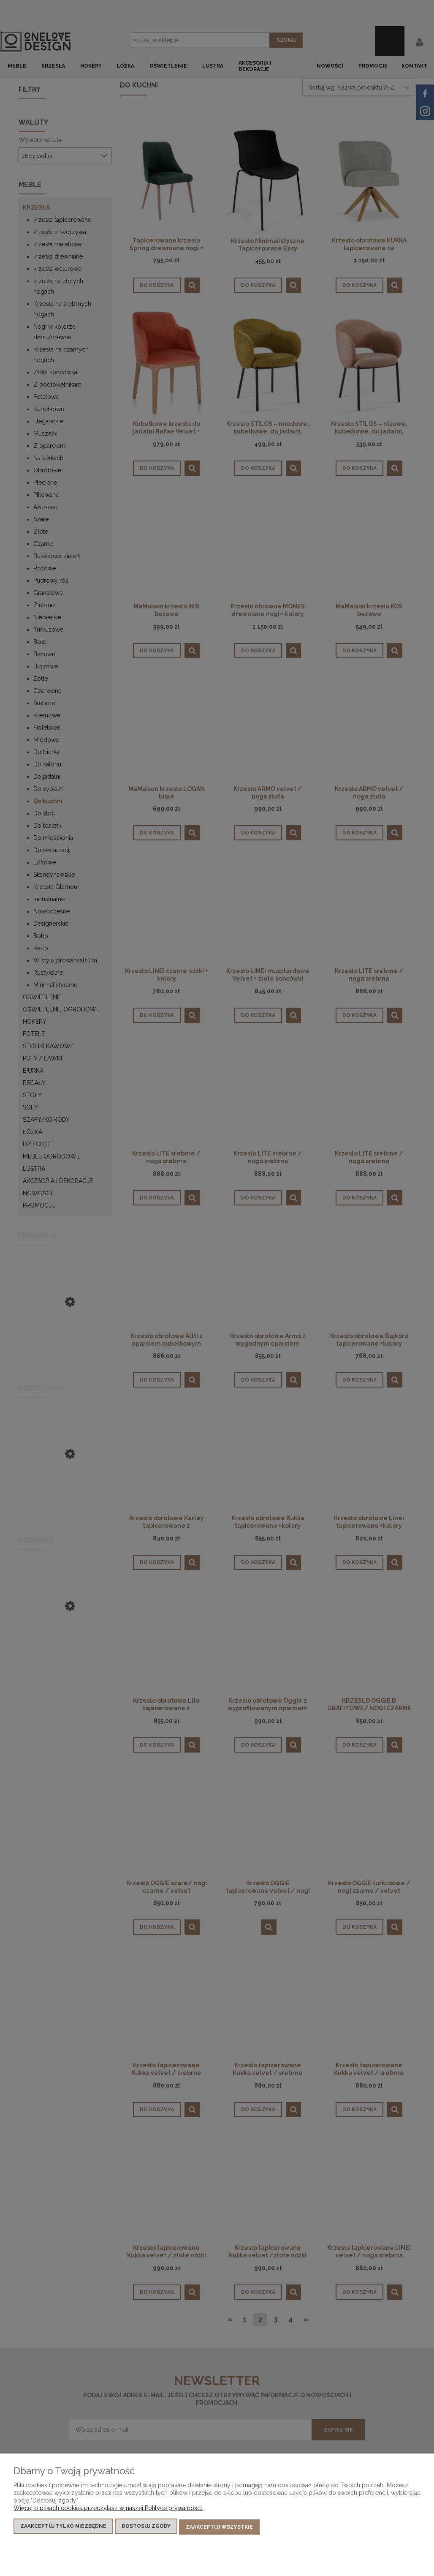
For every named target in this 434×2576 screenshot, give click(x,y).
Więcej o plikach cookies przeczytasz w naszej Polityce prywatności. (108, 2509)
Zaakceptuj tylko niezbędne (63, 2528)
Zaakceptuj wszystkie (219, 2528)
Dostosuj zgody (146, 2528)
